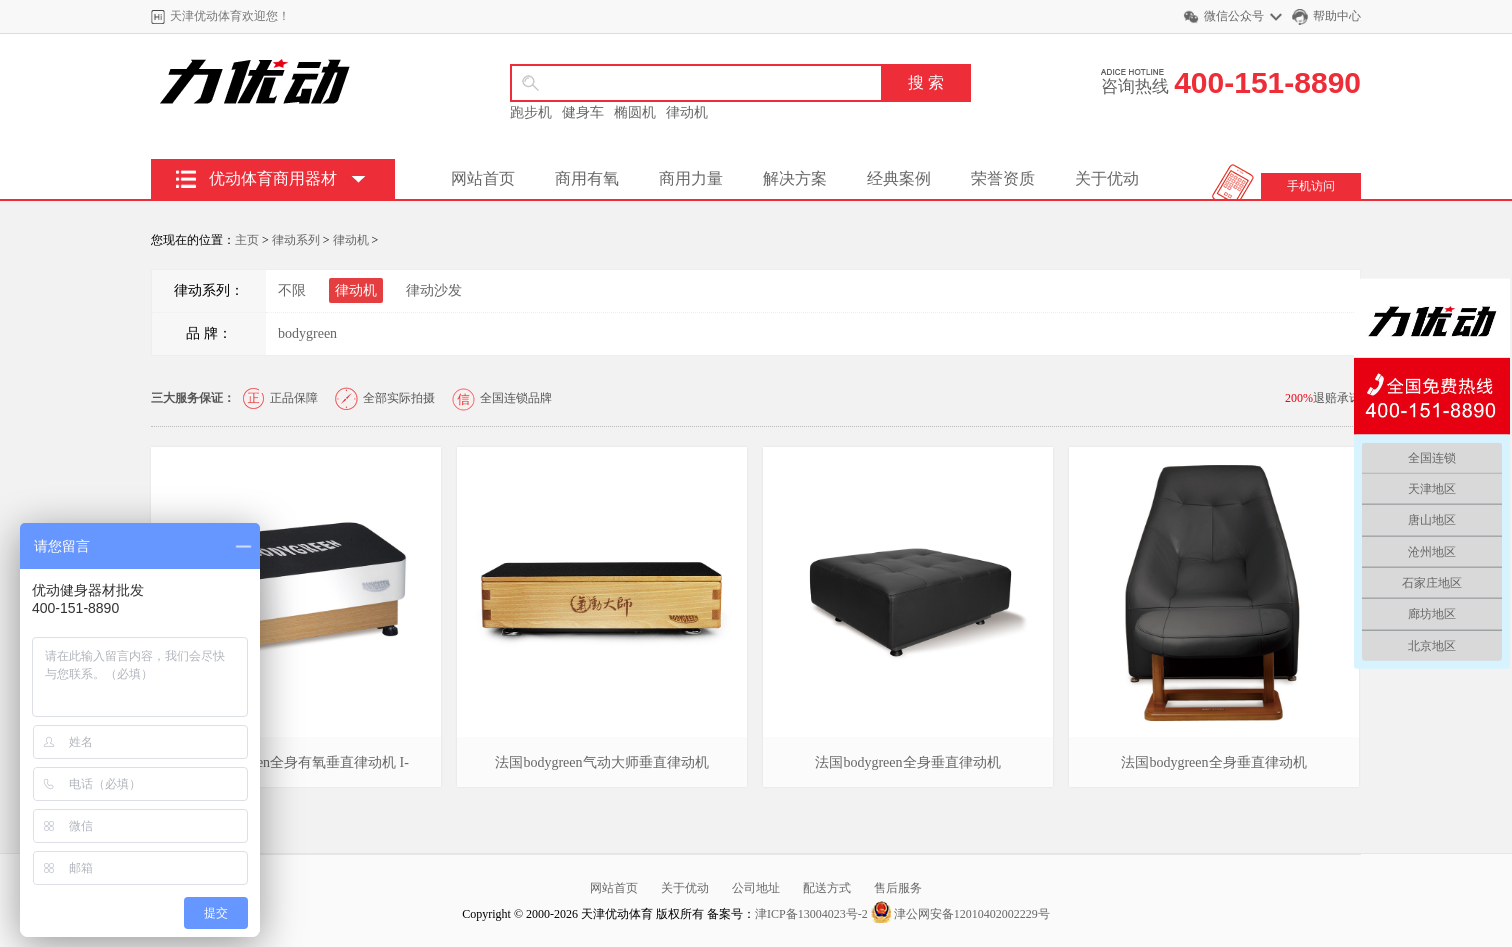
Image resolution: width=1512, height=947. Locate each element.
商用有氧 (587, 178)
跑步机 (531, 112)
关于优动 (1107, 178)
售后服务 (898, 888)
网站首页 (483, 178)
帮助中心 (1337, 16)
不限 (292, 290)
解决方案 (795, 178)
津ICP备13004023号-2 (813, 914)
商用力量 (691, 178)
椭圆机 (635, 112)
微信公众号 (1234, 16)
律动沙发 (434, 290)
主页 (247, 240)
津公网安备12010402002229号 (960, 914)
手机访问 (1311, 186)
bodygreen (307, 333)
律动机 (687, 112)
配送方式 (827, 888)
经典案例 (899, 178)
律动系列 (296, 240)
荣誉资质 (1003, 178)
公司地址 (756, 888)
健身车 (583, 112)
